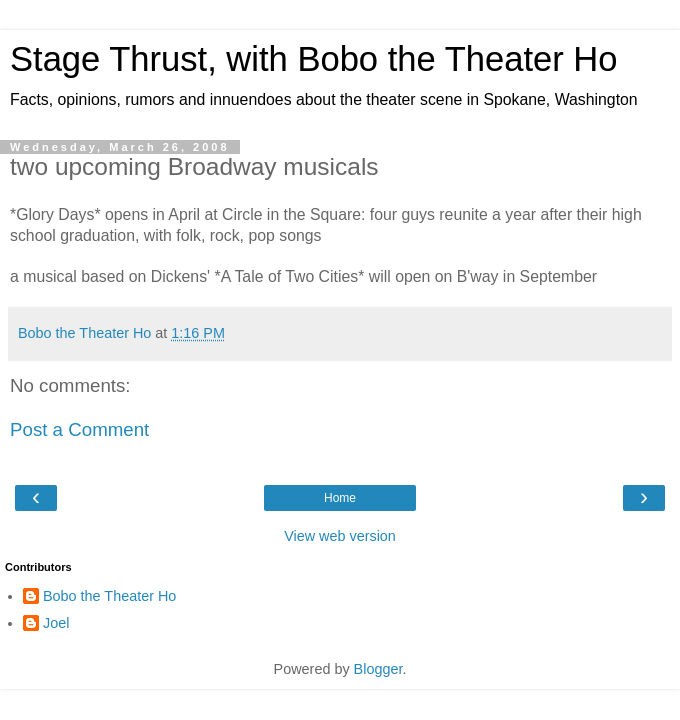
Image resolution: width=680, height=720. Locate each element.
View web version (340, 536)
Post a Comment (79, 429)
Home (340, 498)
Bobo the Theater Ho (109, 596)
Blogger (378, 669)
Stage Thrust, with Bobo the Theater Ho (314, 59)
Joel (56, 623)
